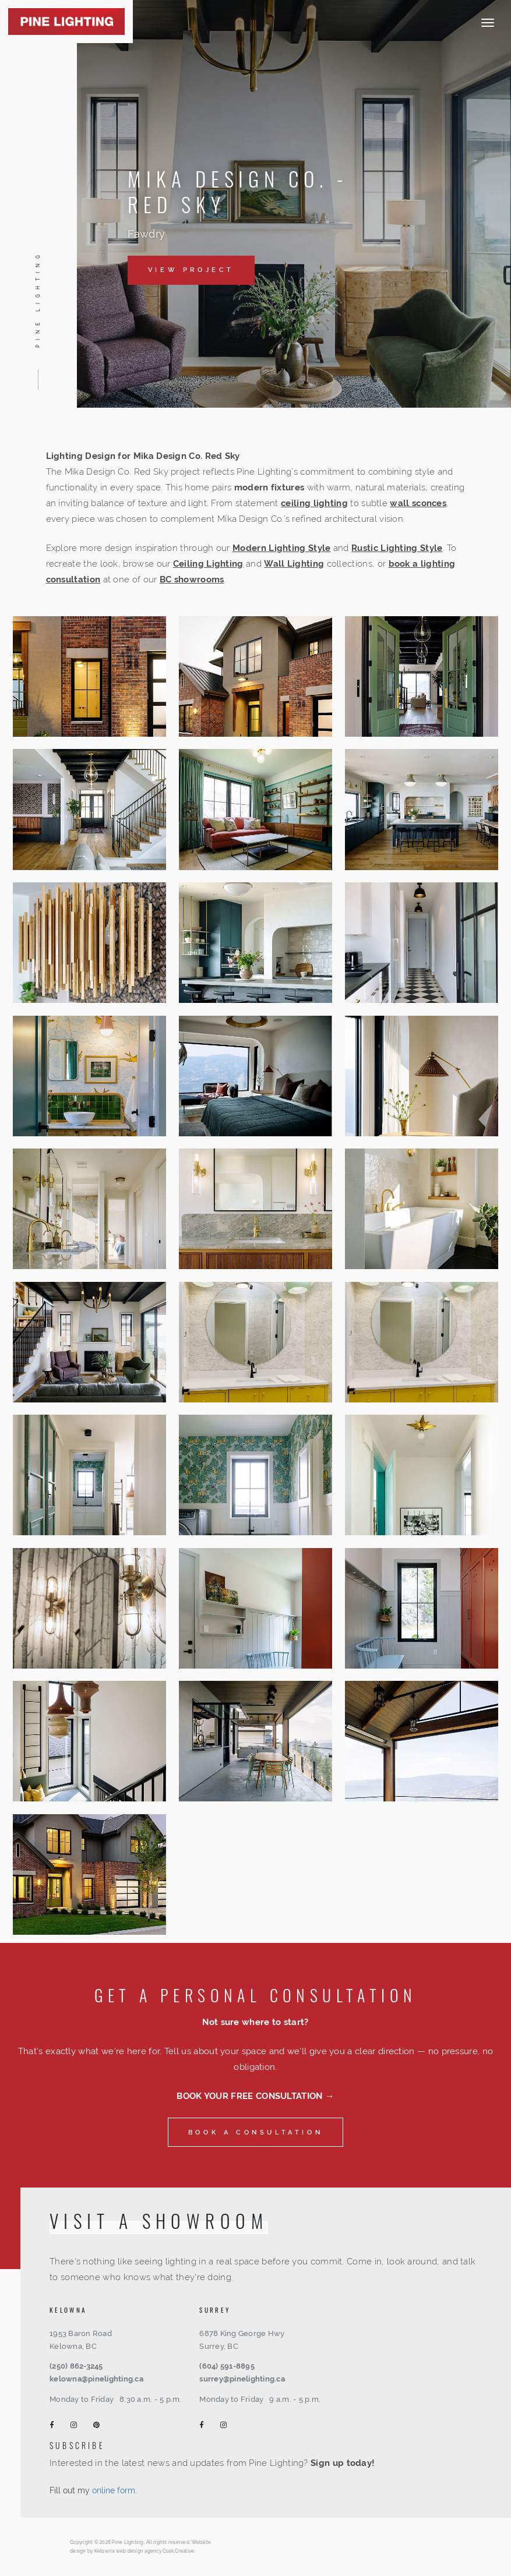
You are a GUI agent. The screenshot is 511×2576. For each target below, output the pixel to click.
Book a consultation (255, 2132)
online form (113, 2490)
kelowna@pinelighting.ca (96, 2378)
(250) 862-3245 (76, 2366)
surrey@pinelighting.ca (242, 2378)
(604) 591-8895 (227, 2366)
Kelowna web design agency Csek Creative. (145, 2551)
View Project (191, 270)
